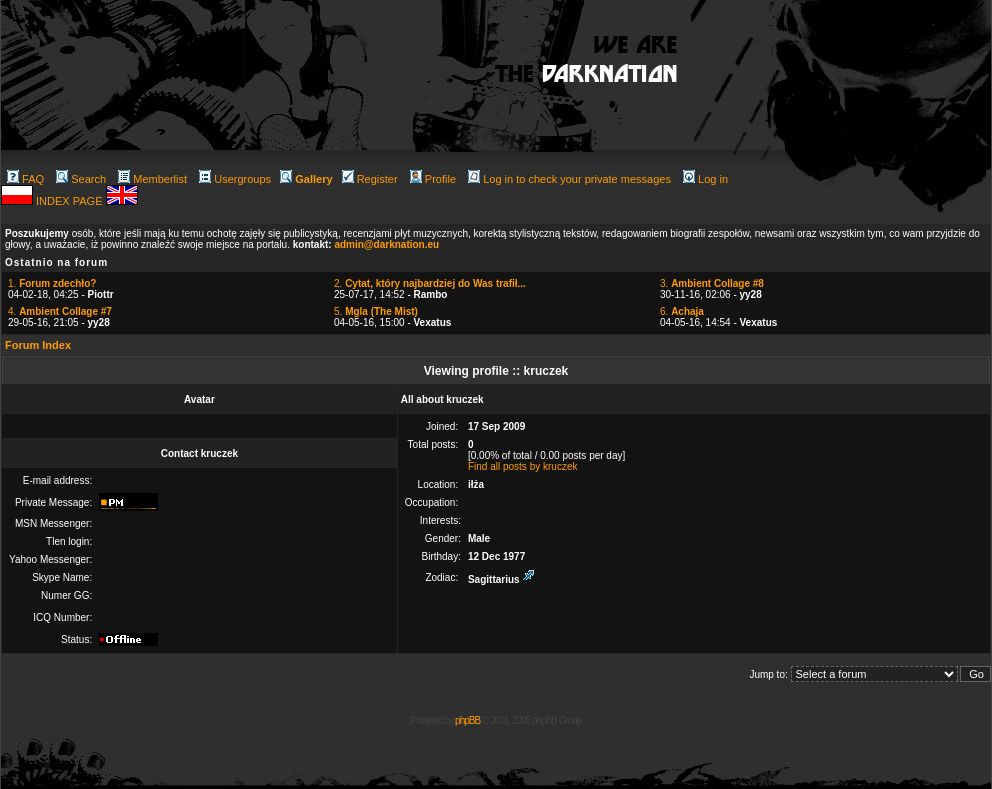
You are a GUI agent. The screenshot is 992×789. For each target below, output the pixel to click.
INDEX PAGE (70, 201)
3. (712, 283)
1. (52, 283)
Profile (433, 179)
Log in (705, 179)
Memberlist (152, 179)
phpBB (467, 720)
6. (682, 311)
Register (370, 179)
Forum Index (38, 345)
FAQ (25, 179)
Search (81, 179)
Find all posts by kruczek (523, 466)
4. (60, 311)
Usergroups (235, 179)
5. (376, 311)
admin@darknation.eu (386, 244)
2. (430, 283)
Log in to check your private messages (569, 179)
